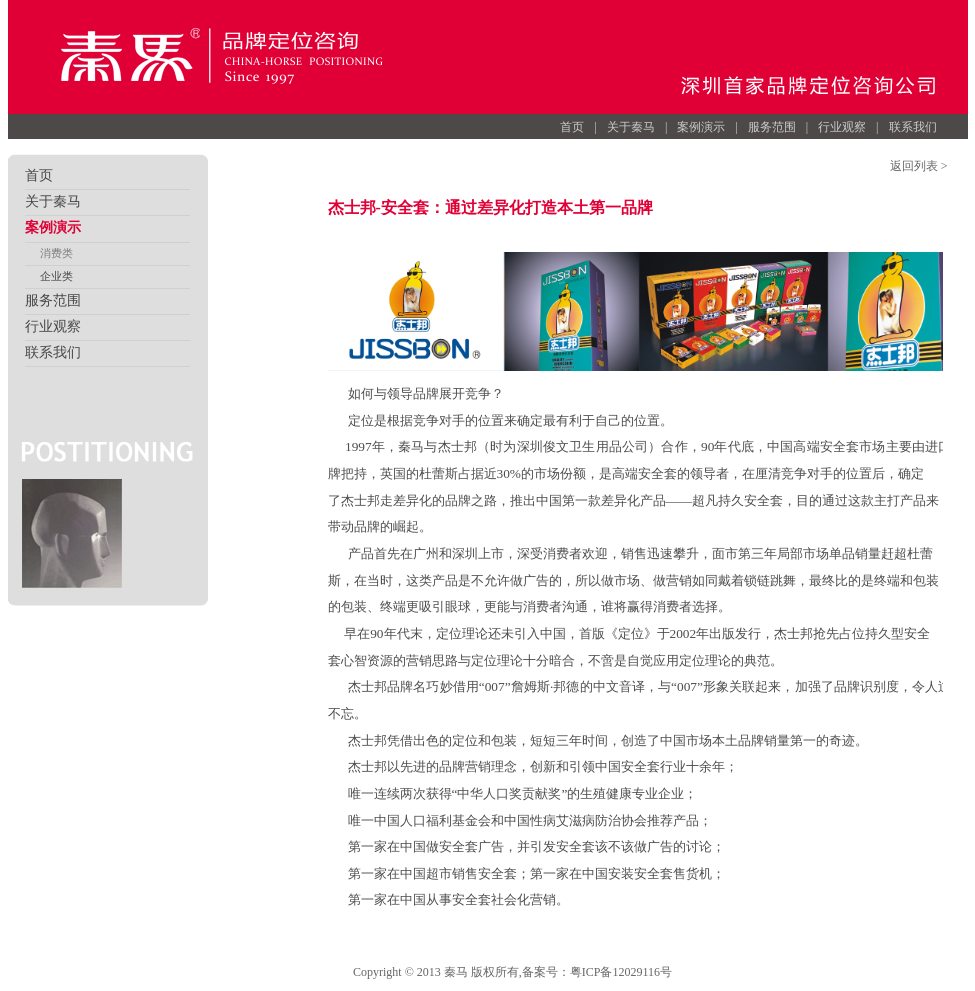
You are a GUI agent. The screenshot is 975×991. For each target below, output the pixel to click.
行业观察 (842, 127)
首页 (572, 127)
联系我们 (913, 127)
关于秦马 (631, 127)
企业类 (56, 276)
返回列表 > (919, 166)
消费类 (56, 253)
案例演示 (701, 127)
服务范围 (772, 127)
